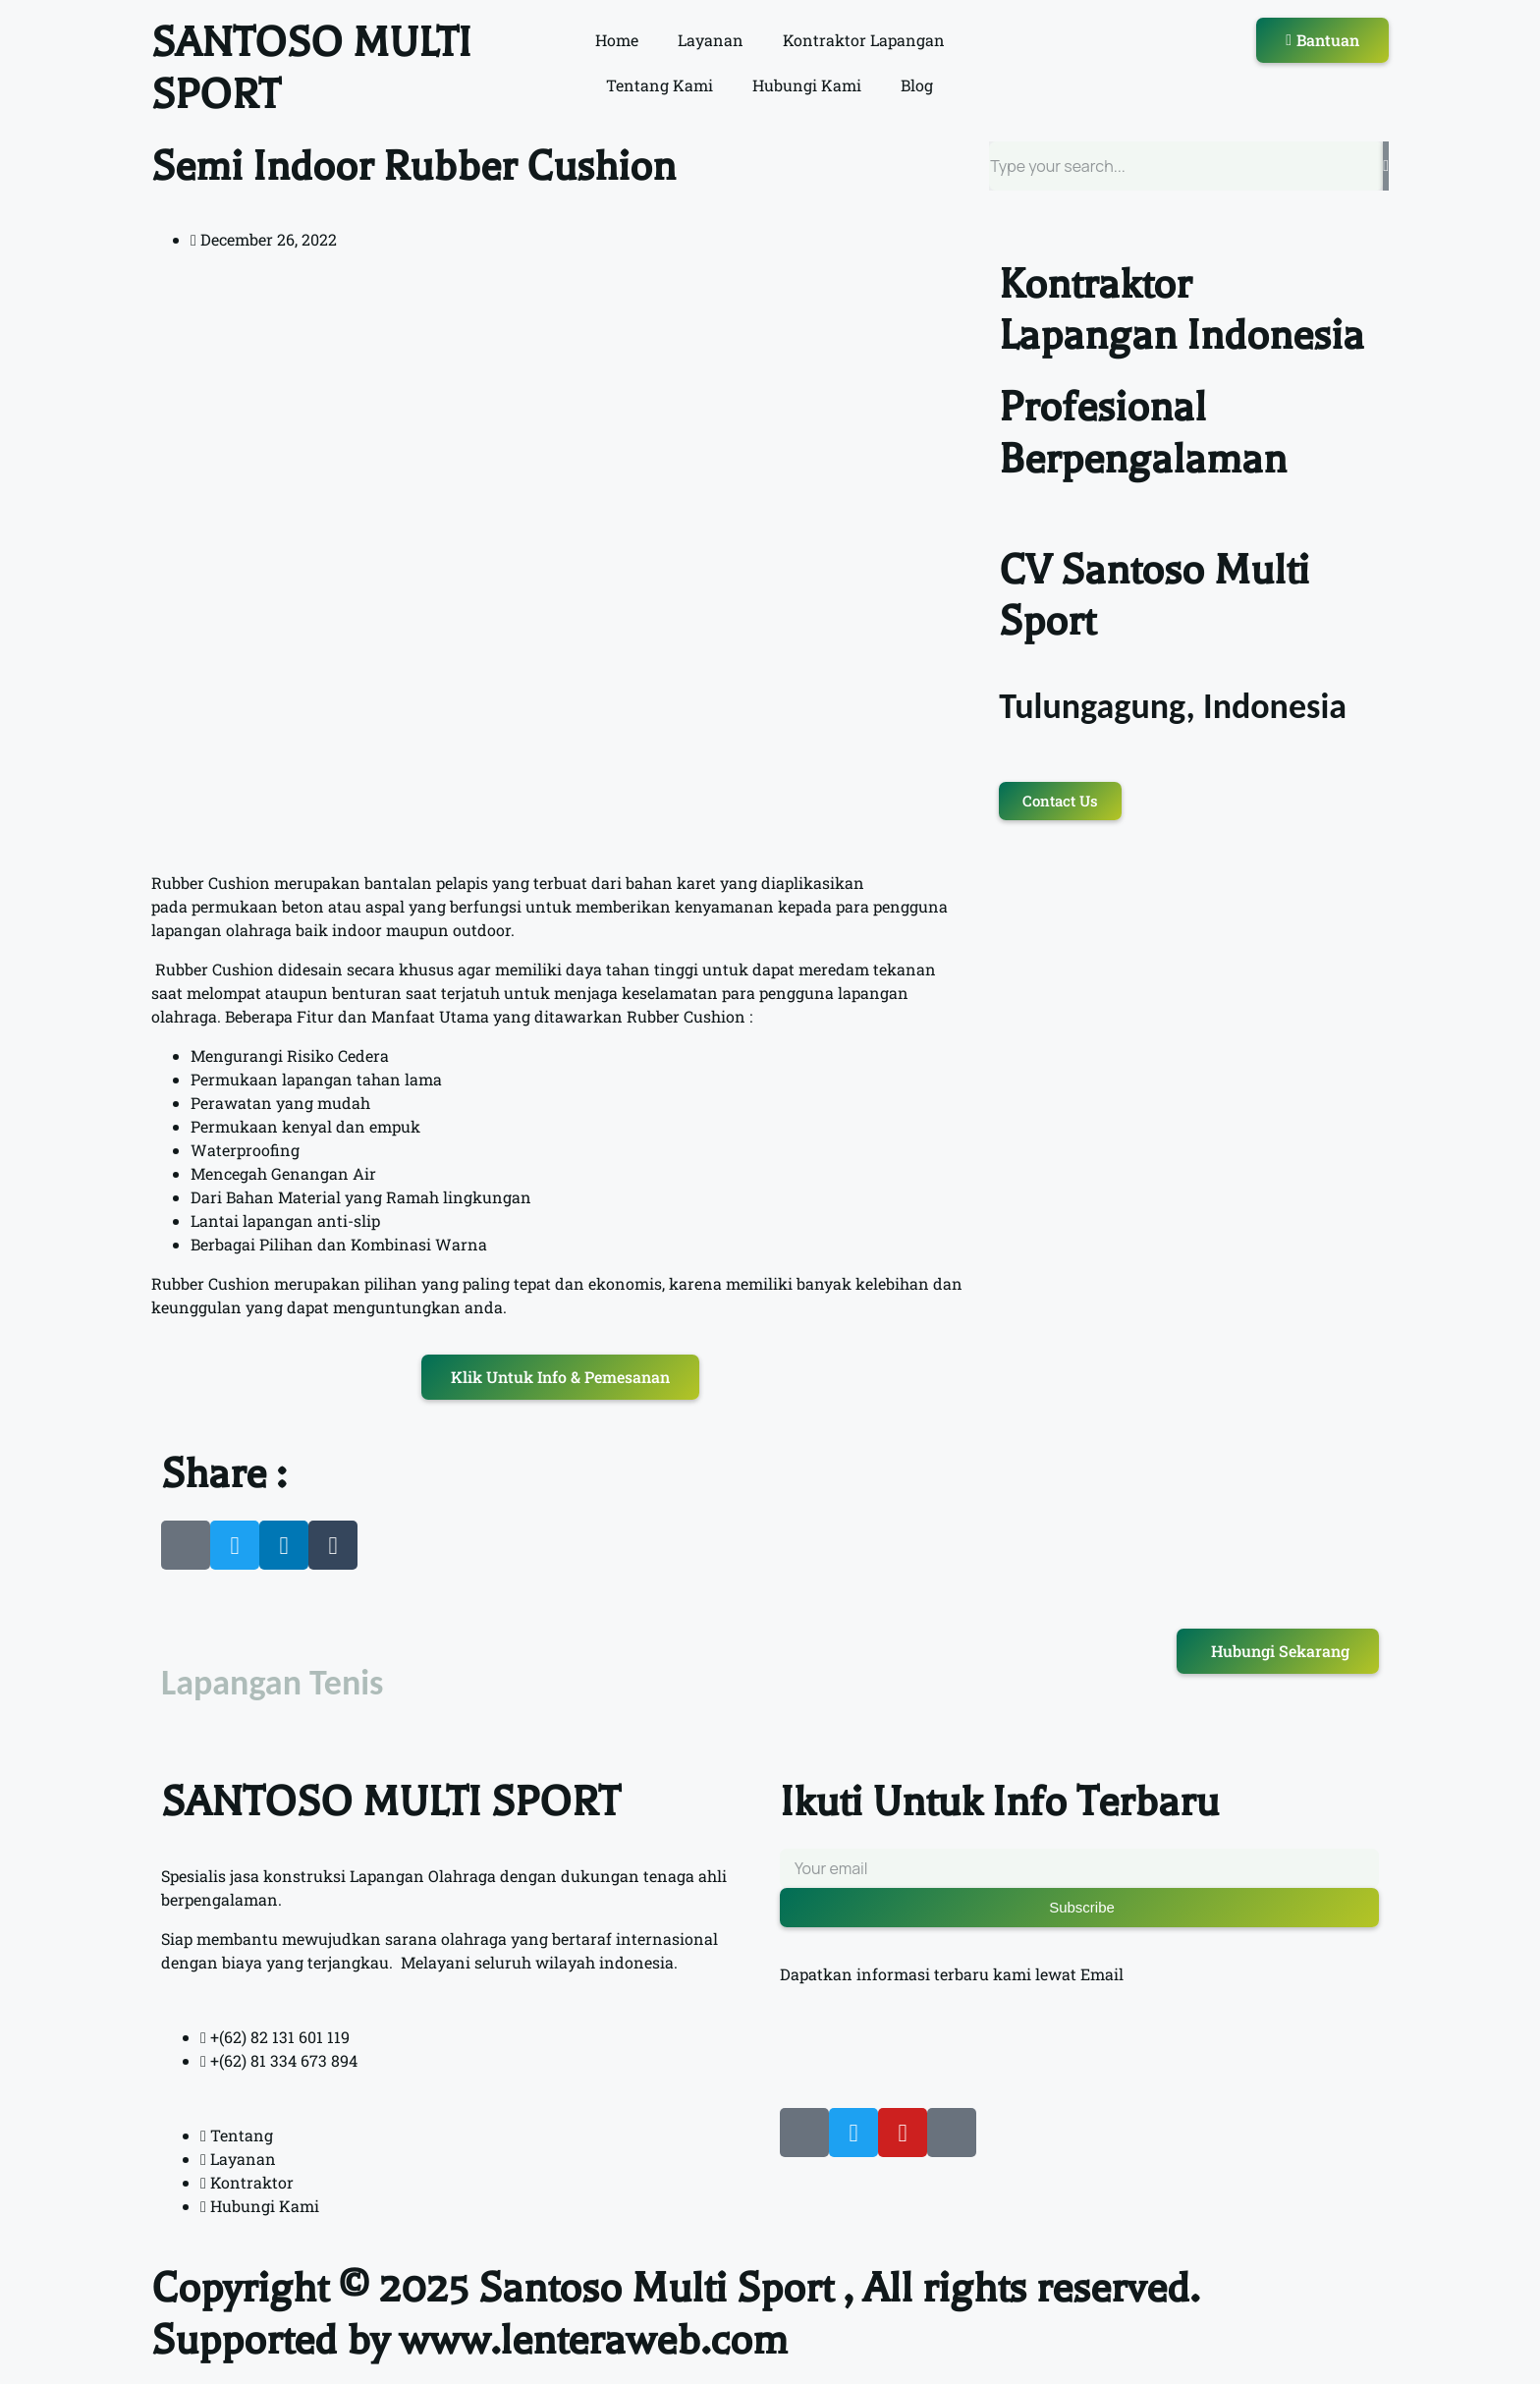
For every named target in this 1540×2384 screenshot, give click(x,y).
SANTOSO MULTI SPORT (390, 1802)
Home (616, 39)
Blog (917, 85)
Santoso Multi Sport (655, 2288)
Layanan (710, 39)
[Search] (1386, 166)
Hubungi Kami (806, 85)
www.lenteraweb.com (593, 2340)
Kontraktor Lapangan (864, 39)
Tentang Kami (659, 85)
